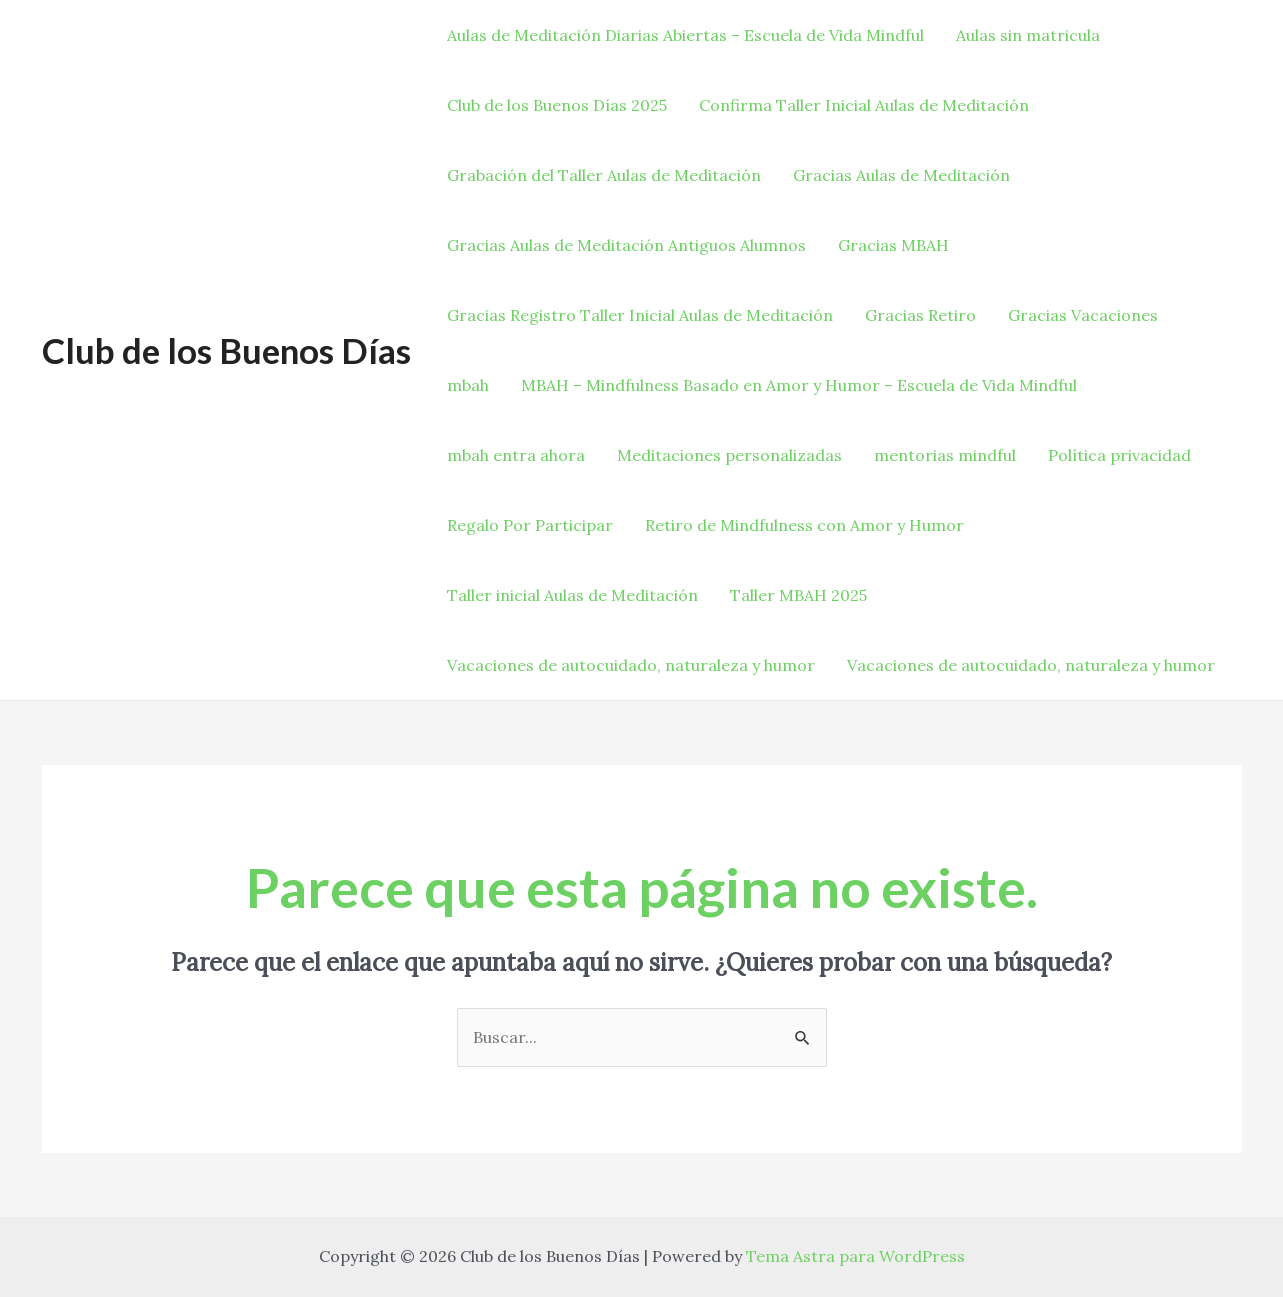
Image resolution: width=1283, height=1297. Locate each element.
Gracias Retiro (920, 315)
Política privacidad (1119, 455)
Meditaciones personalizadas (729, 455)
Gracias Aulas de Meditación (901, 175)
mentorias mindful (945, 455)
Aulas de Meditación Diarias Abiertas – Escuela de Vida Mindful (685, 35)
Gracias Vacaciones (1083, 315)
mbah (468, 385)
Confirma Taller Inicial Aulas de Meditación (864, 105)
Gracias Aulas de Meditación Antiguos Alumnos (626, 245)
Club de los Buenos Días (226, 350)
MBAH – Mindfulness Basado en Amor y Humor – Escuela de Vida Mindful (799, 385)
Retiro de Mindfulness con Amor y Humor (804, 525)
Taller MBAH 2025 (798, 595)
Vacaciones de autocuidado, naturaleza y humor (631, 665)
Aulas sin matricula (1028, 35)
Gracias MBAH (893, 245)
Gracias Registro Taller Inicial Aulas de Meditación (640, 315)
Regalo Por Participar (530, 525)
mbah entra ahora (516, 455)
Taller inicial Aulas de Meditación (572, 595)
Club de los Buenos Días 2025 (557, 105)
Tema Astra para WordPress (855, 1256)
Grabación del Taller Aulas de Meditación (604, 175)
